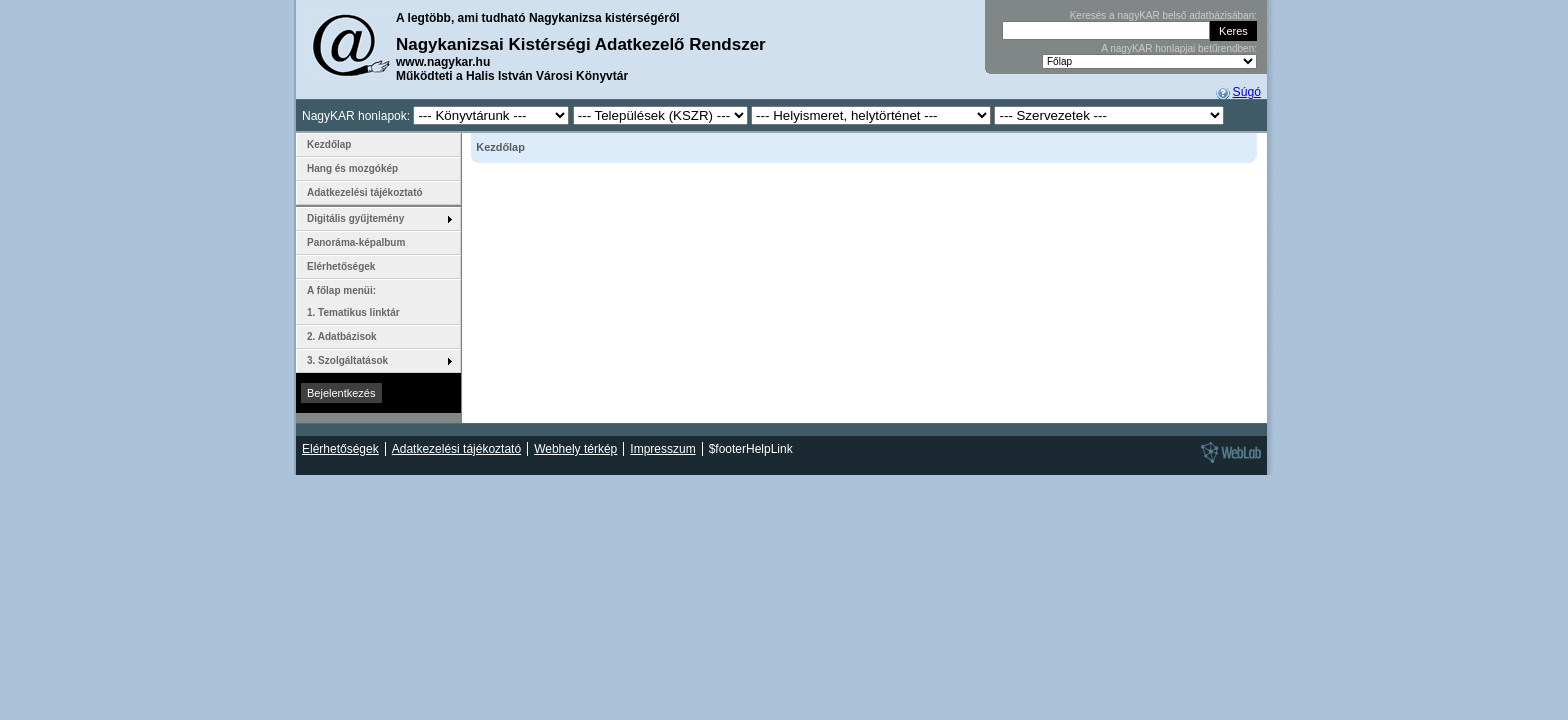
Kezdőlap (329, 144)
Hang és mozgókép (352, 168)
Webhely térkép (575, 449)
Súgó (1247, 92)
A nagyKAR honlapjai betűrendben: (1179, 48)
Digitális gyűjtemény (355, 218)
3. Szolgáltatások (347, 360)
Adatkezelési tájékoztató (365, 192)
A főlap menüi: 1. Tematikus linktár (353, 301)
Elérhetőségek (341, 266)
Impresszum (662, 449)
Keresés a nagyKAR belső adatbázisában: (1163, 15)
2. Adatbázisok (342, 336)
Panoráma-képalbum (356, 242)
